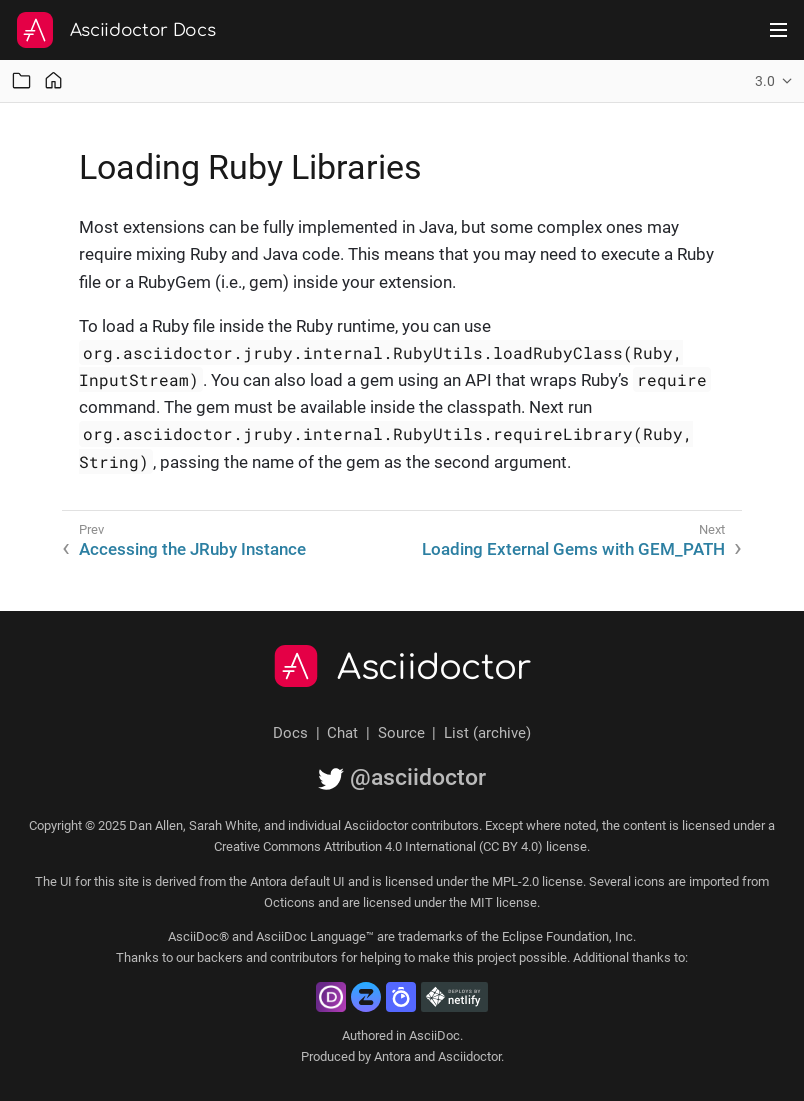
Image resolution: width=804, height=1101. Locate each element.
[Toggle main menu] (778, 30)
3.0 (765, 81)
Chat (342, 733)
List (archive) (487, 733)
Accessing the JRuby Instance (192, 549)
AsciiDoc (434, 1035)
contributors (304, 957)
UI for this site (99, 881)
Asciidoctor (434, 668)
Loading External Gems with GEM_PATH (573, 549)
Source (401, 733)
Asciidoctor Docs (143, 30)
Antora (392, 1056)
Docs (290, 733)
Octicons (289, 902)
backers (220, 957)
